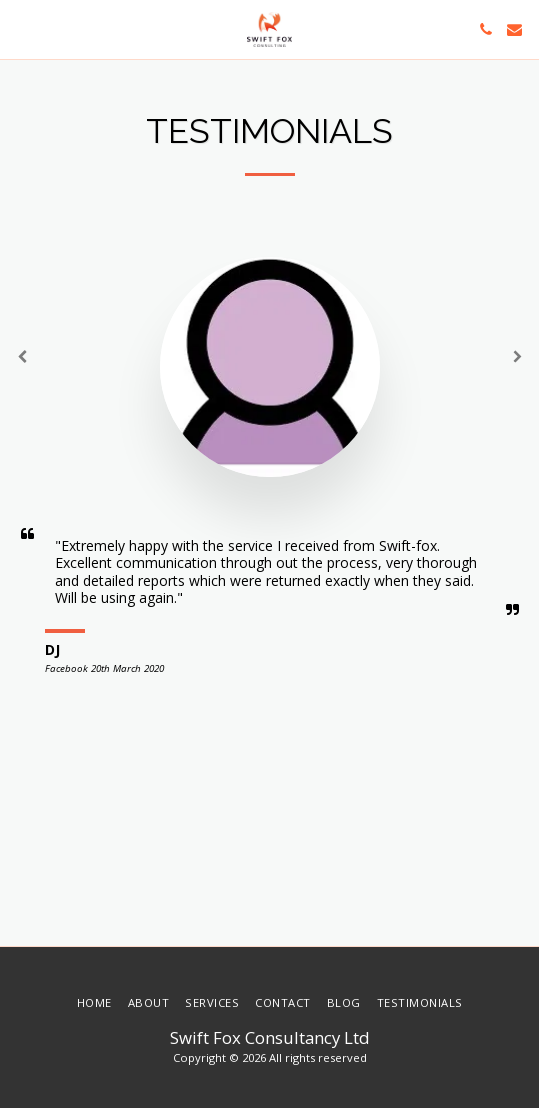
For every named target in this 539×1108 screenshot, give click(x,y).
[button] (22, 28)
